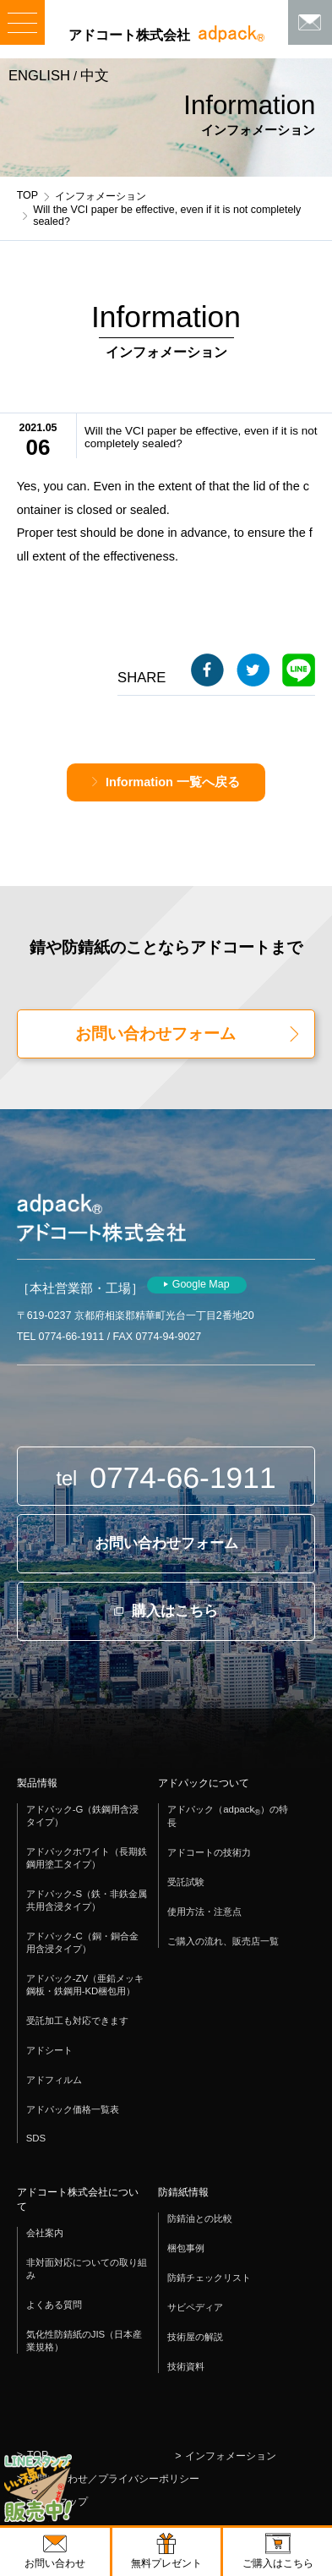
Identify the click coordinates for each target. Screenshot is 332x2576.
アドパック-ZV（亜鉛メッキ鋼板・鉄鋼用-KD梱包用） (85, 1984)
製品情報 (37, 1783)
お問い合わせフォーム (155, 1033)
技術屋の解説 (195, 2337)
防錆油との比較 (199, 2218)
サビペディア (195, 2307)
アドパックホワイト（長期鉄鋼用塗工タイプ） (86, 1857)
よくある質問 (54, 2305)
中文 (94, 76)
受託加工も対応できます (77, 2020)
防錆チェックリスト (209, 2277)
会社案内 (44, 2233)
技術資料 (185, 2366)
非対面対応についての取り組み (86, 2268)
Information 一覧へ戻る (173, 782)
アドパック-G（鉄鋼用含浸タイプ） (82, 1815)
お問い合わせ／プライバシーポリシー (113, 2479)
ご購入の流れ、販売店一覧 (223, 1941)
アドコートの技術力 (209, 1852)
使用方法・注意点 (204, 1911)
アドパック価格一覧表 (72, 2109)
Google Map (201, 1284)
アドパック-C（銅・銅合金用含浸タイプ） (82, 1942)
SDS (36, 2138)
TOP (27, 195)
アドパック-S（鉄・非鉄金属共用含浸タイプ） (86, 1900)
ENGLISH (39, 76)
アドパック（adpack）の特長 (227, 1816)
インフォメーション (100, 196)
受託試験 (185, 1882)
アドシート (49, 2050)
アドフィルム (54, 2080)
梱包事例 (185, 2248)
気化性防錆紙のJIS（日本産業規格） (84, 2340)
